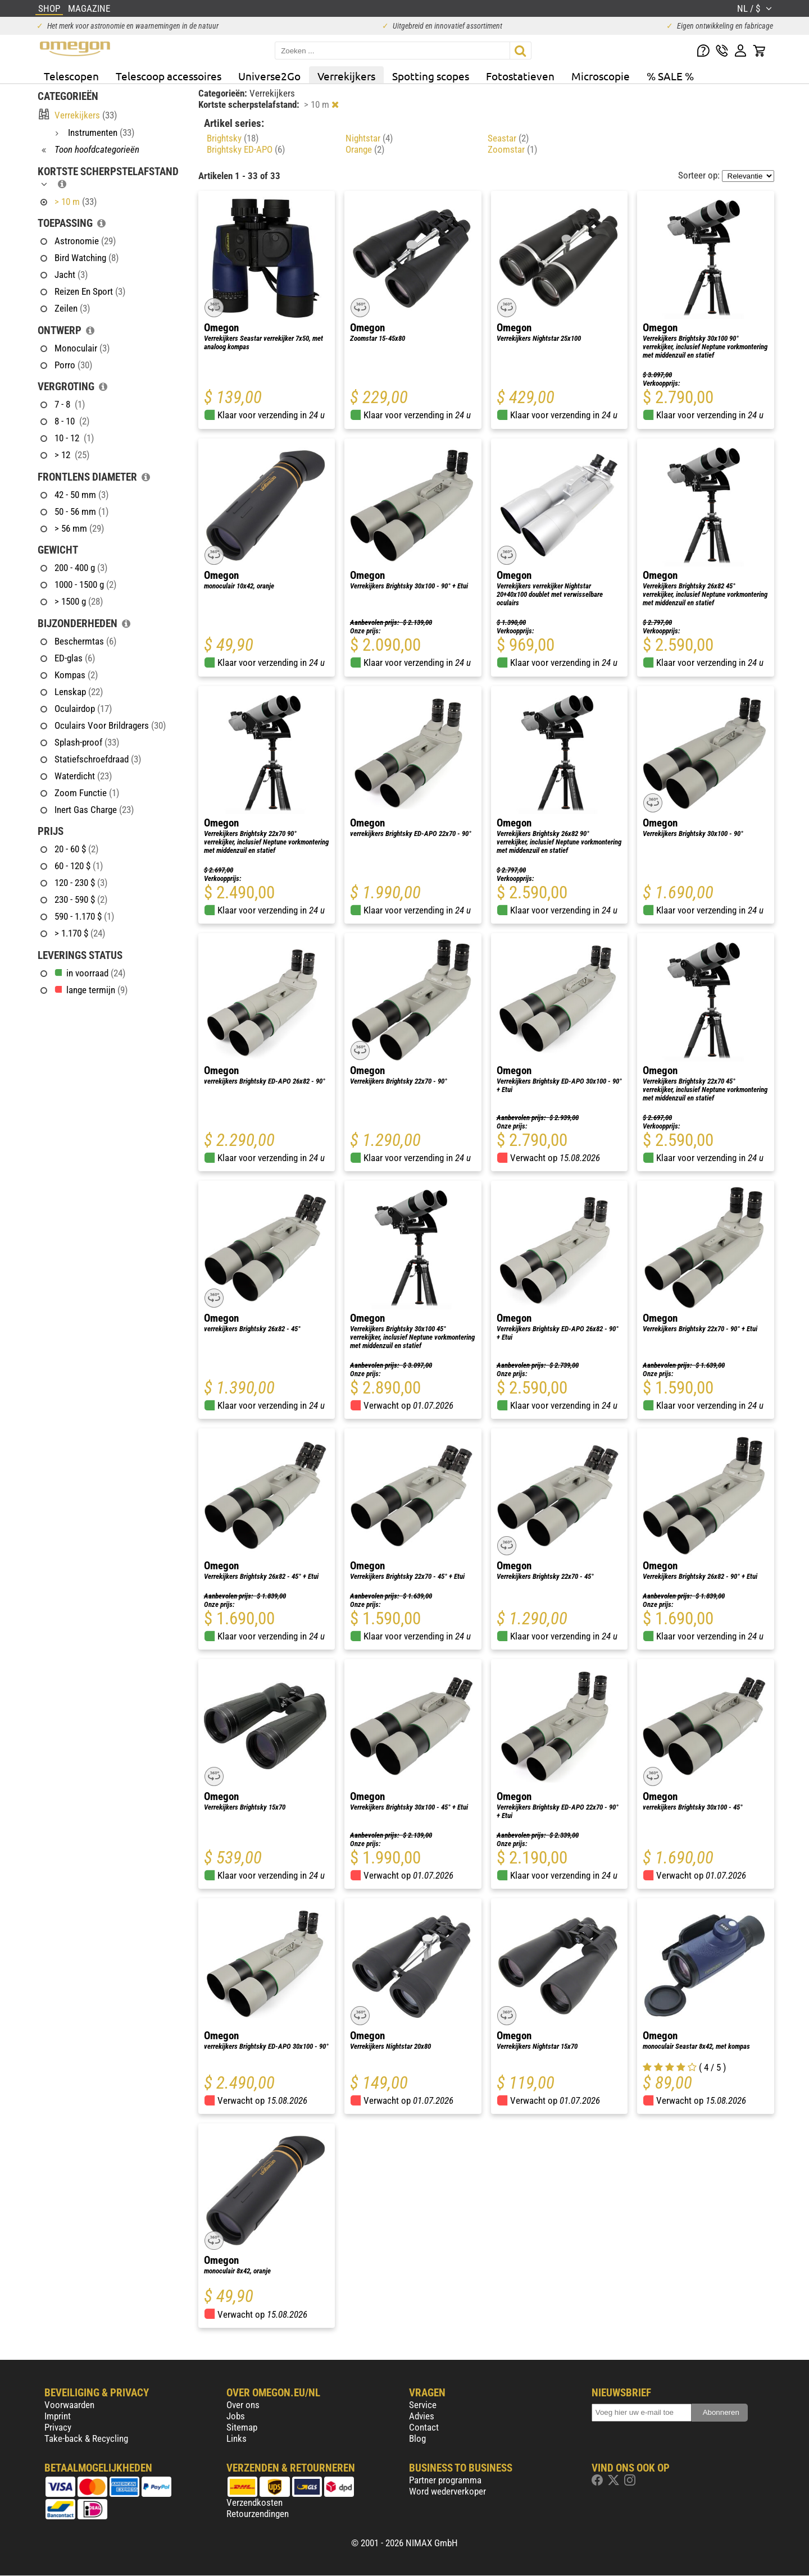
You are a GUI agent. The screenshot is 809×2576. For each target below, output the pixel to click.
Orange (365, 149)
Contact (424, 2427)
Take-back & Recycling (86, 2438)
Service (423, 2404)
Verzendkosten (254, 2502)
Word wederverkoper (447, 2491)
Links (236, 2438)
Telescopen (71, 76)
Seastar (508, 138)
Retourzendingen (257, 2513)
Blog (417, 2438)
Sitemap (241, 2427)
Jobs (235, 2416)
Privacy (57, 2427)
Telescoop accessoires (168, 76)
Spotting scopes (430, 76)
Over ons (243, 2404)
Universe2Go (269, 76)
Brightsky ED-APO (246, 149)
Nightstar (369, 138)
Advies (421, 2416)
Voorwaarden (69, 2404)
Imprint (57, 2416)
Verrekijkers (346, 76)
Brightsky (232, 138)
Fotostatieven (520, 76)
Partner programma (445, 2480)
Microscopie (600, 76)
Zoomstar (512, 149)
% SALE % (670, 76)
